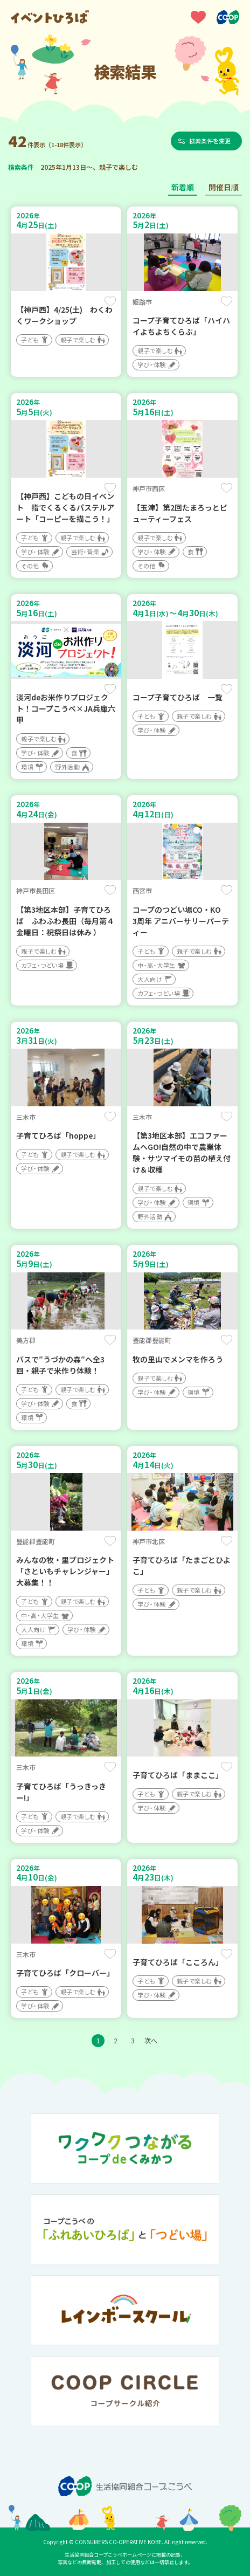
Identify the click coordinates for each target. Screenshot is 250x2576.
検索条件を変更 (210, 140)
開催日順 (224, 187)
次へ (150, 2040)
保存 (110, 301)
